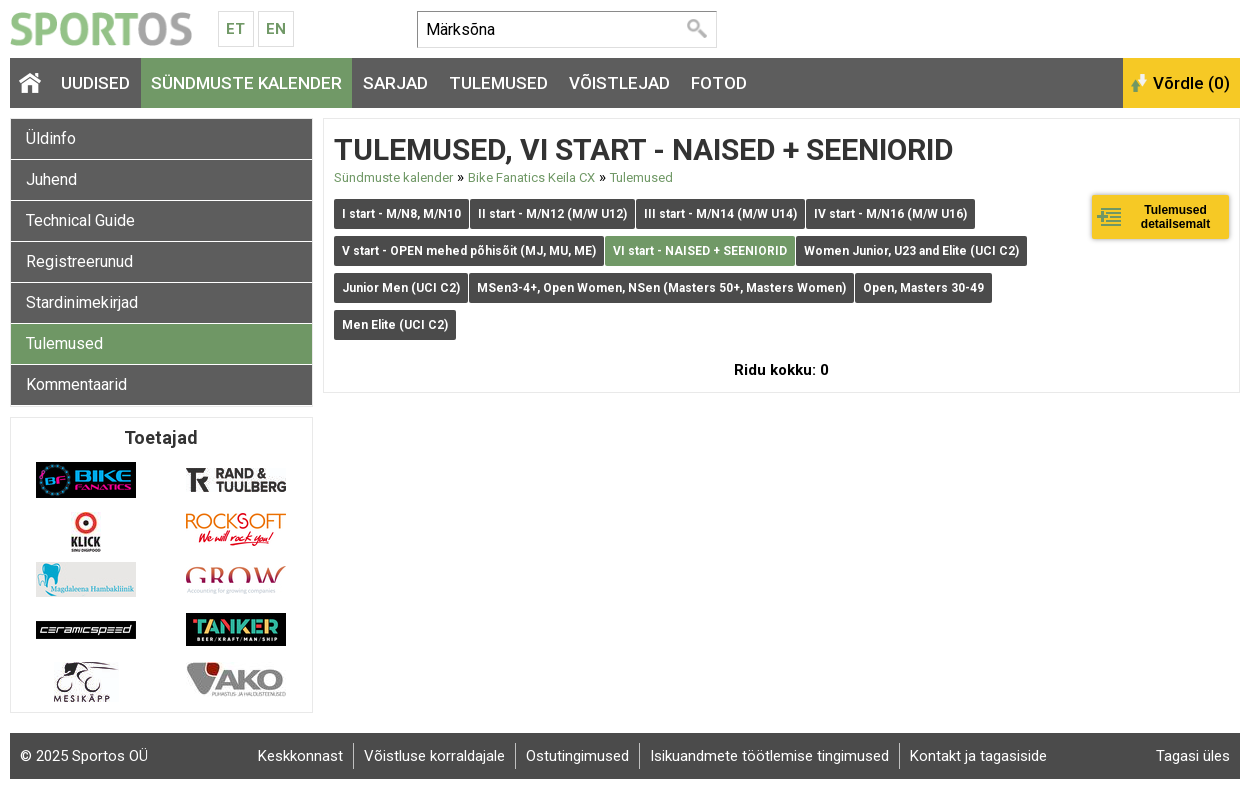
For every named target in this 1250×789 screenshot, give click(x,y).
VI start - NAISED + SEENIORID (700, 251)
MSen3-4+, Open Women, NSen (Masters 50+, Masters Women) (661, 288)
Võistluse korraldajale (434, 756)
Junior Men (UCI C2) (401, 288)
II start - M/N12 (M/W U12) (552, 214)
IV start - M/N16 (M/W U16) (890, 214)
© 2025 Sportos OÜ (84, 756)
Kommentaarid (76, 384)
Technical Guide (80, 220)
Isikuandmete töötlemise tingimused (769, 756)
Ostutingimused (577, 756)
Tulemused (498, 83)
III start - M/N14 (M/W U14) (720, 214)
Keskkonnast (300, 756)
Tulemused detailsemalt (1175, 217)
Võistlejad (619, 83)
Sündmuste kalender (246, 83)
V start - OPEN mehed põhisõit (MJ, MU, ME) (469, 251)
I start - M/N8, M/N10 (401, 214)
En (276, 29)
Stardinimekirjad (82, 302)
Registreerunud (79, 261)
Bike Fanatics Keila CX (531, 177)
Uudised (95, 83)
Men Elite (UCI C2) (395, 325)
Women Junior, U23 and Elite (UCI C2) (911, 251)
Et (235, 29)
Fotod (719, 83)
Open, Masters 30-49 (923, 288)
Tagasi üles (1193, 756)
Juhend (51, 179)
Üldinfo (51, 138)
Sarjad (395, 83)
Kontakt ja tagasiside (978, 756)
